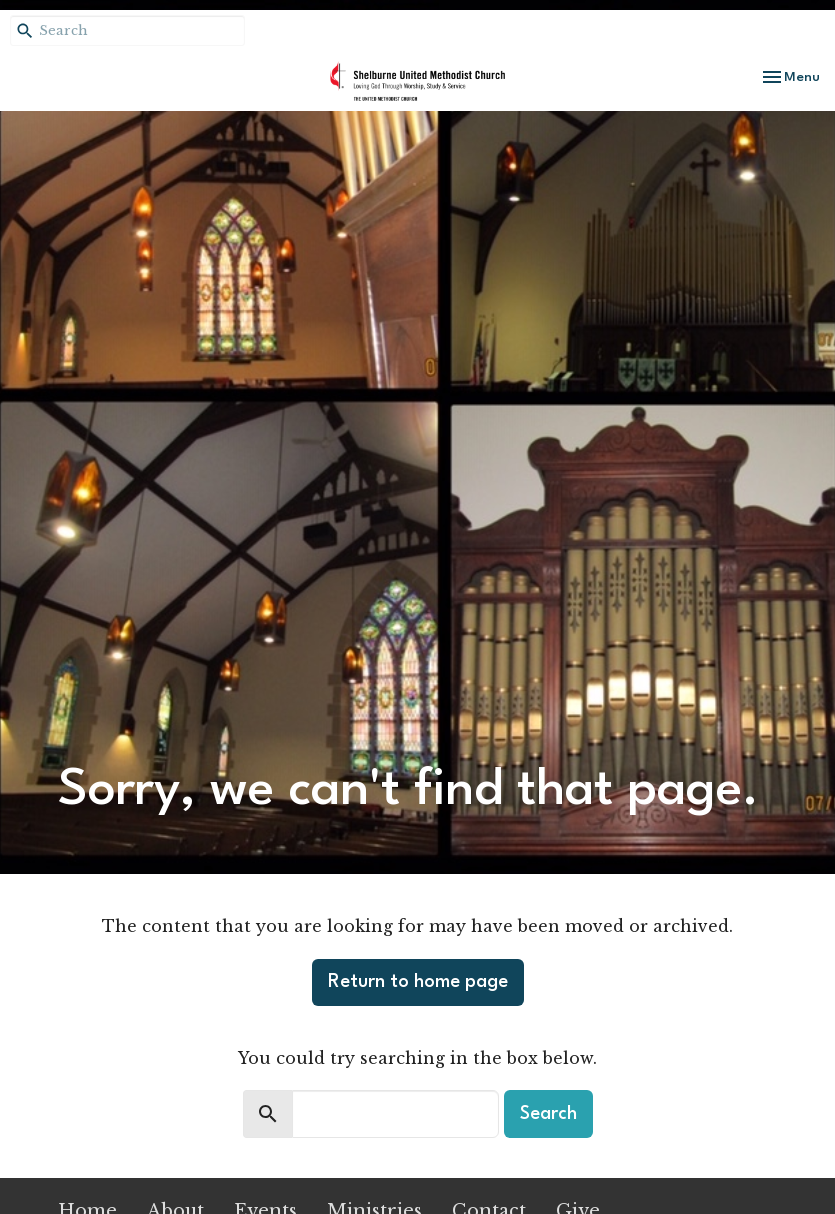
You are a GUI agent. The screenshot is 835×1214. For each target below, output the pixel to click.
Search (548, 1114)
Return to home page (418, 982)
